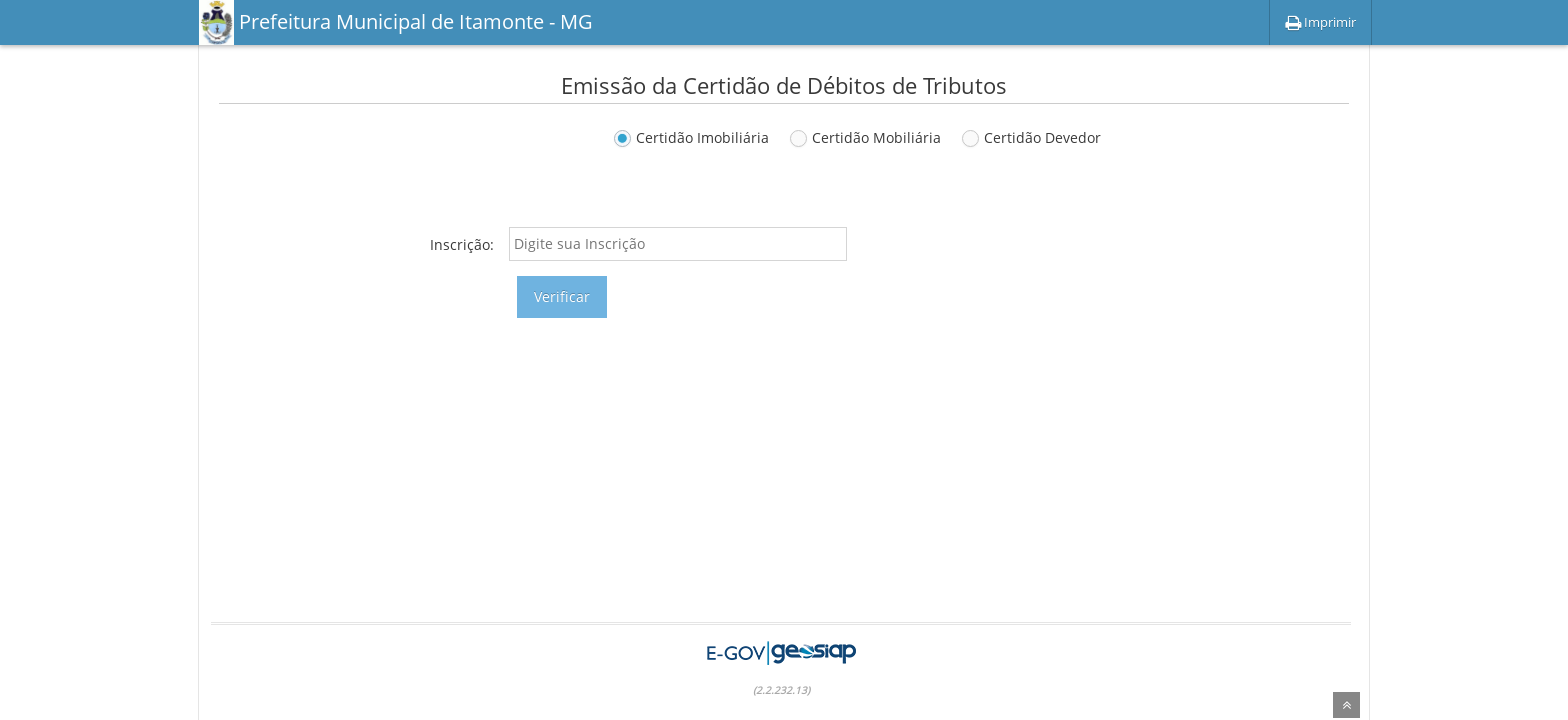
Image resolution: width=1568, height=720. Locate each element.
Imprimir (1320, 22)
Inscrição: (462, 244)
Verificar (562, 296)
